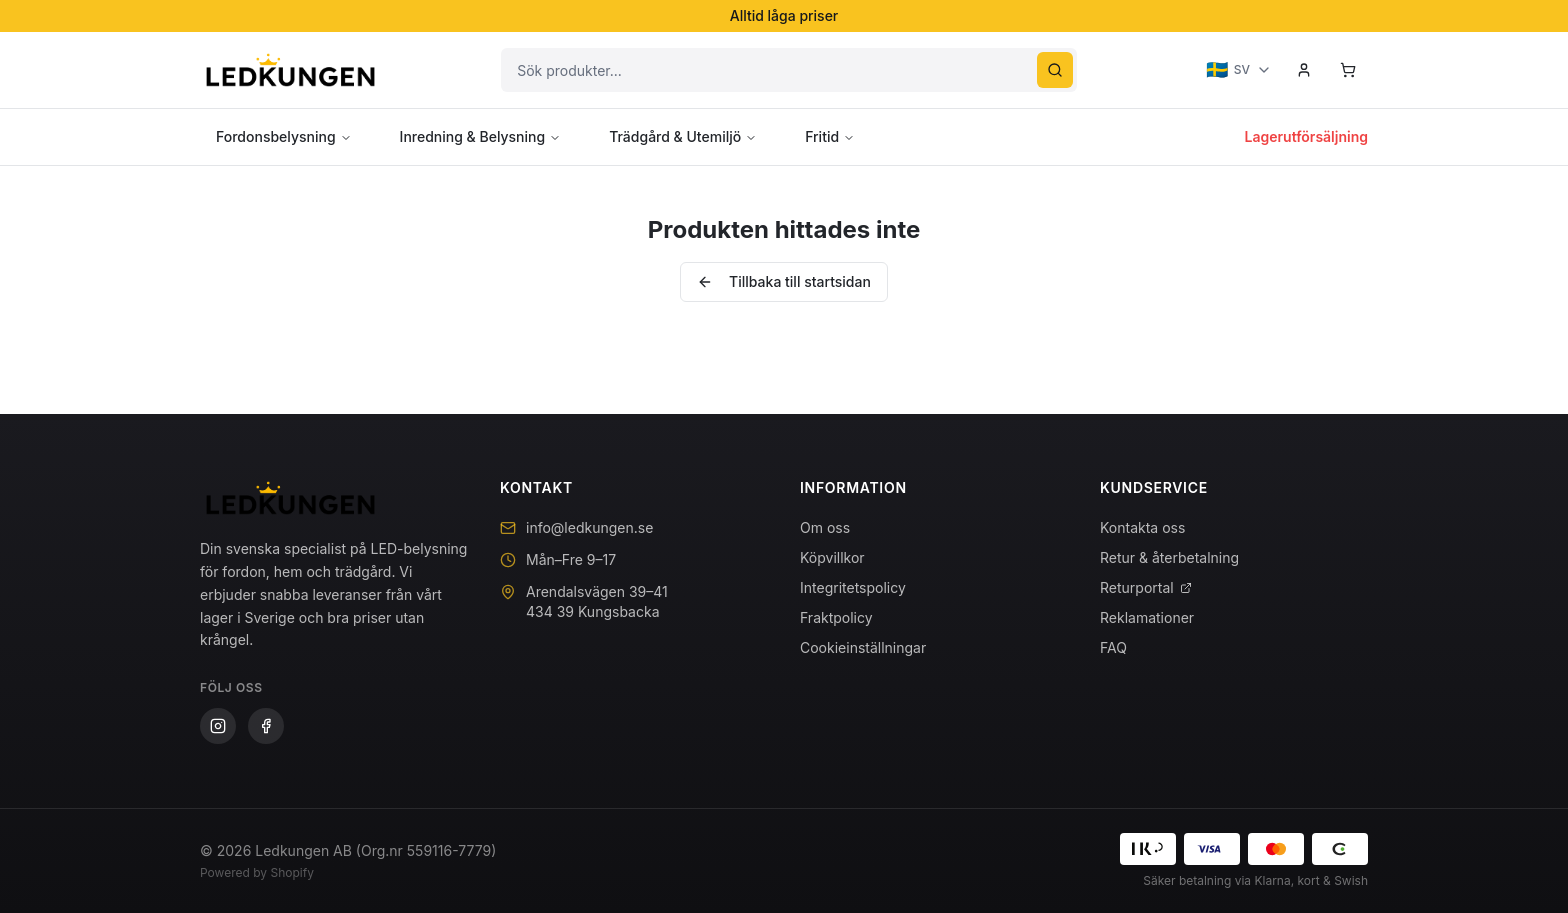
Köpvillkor (832, 557)
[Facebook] (266, 726)
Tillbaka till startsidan (784, 281)
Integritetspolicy (853, 587)
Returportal (1146, 587)
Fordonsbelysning (284, 136)
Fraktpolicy (836, 617)
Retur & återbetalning (1169, 557)
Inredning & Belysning (481, 136)
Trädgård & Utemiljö (683, 136)
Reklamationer (1147, 617)
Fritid (830, 136)
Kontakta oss (1142, 527)
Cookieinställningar (863, 647)
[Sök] (1055, 70)
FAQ (1113, 647)
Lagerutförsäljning (1306, 136)
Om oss (825, 527)
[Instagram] (218, 726)
